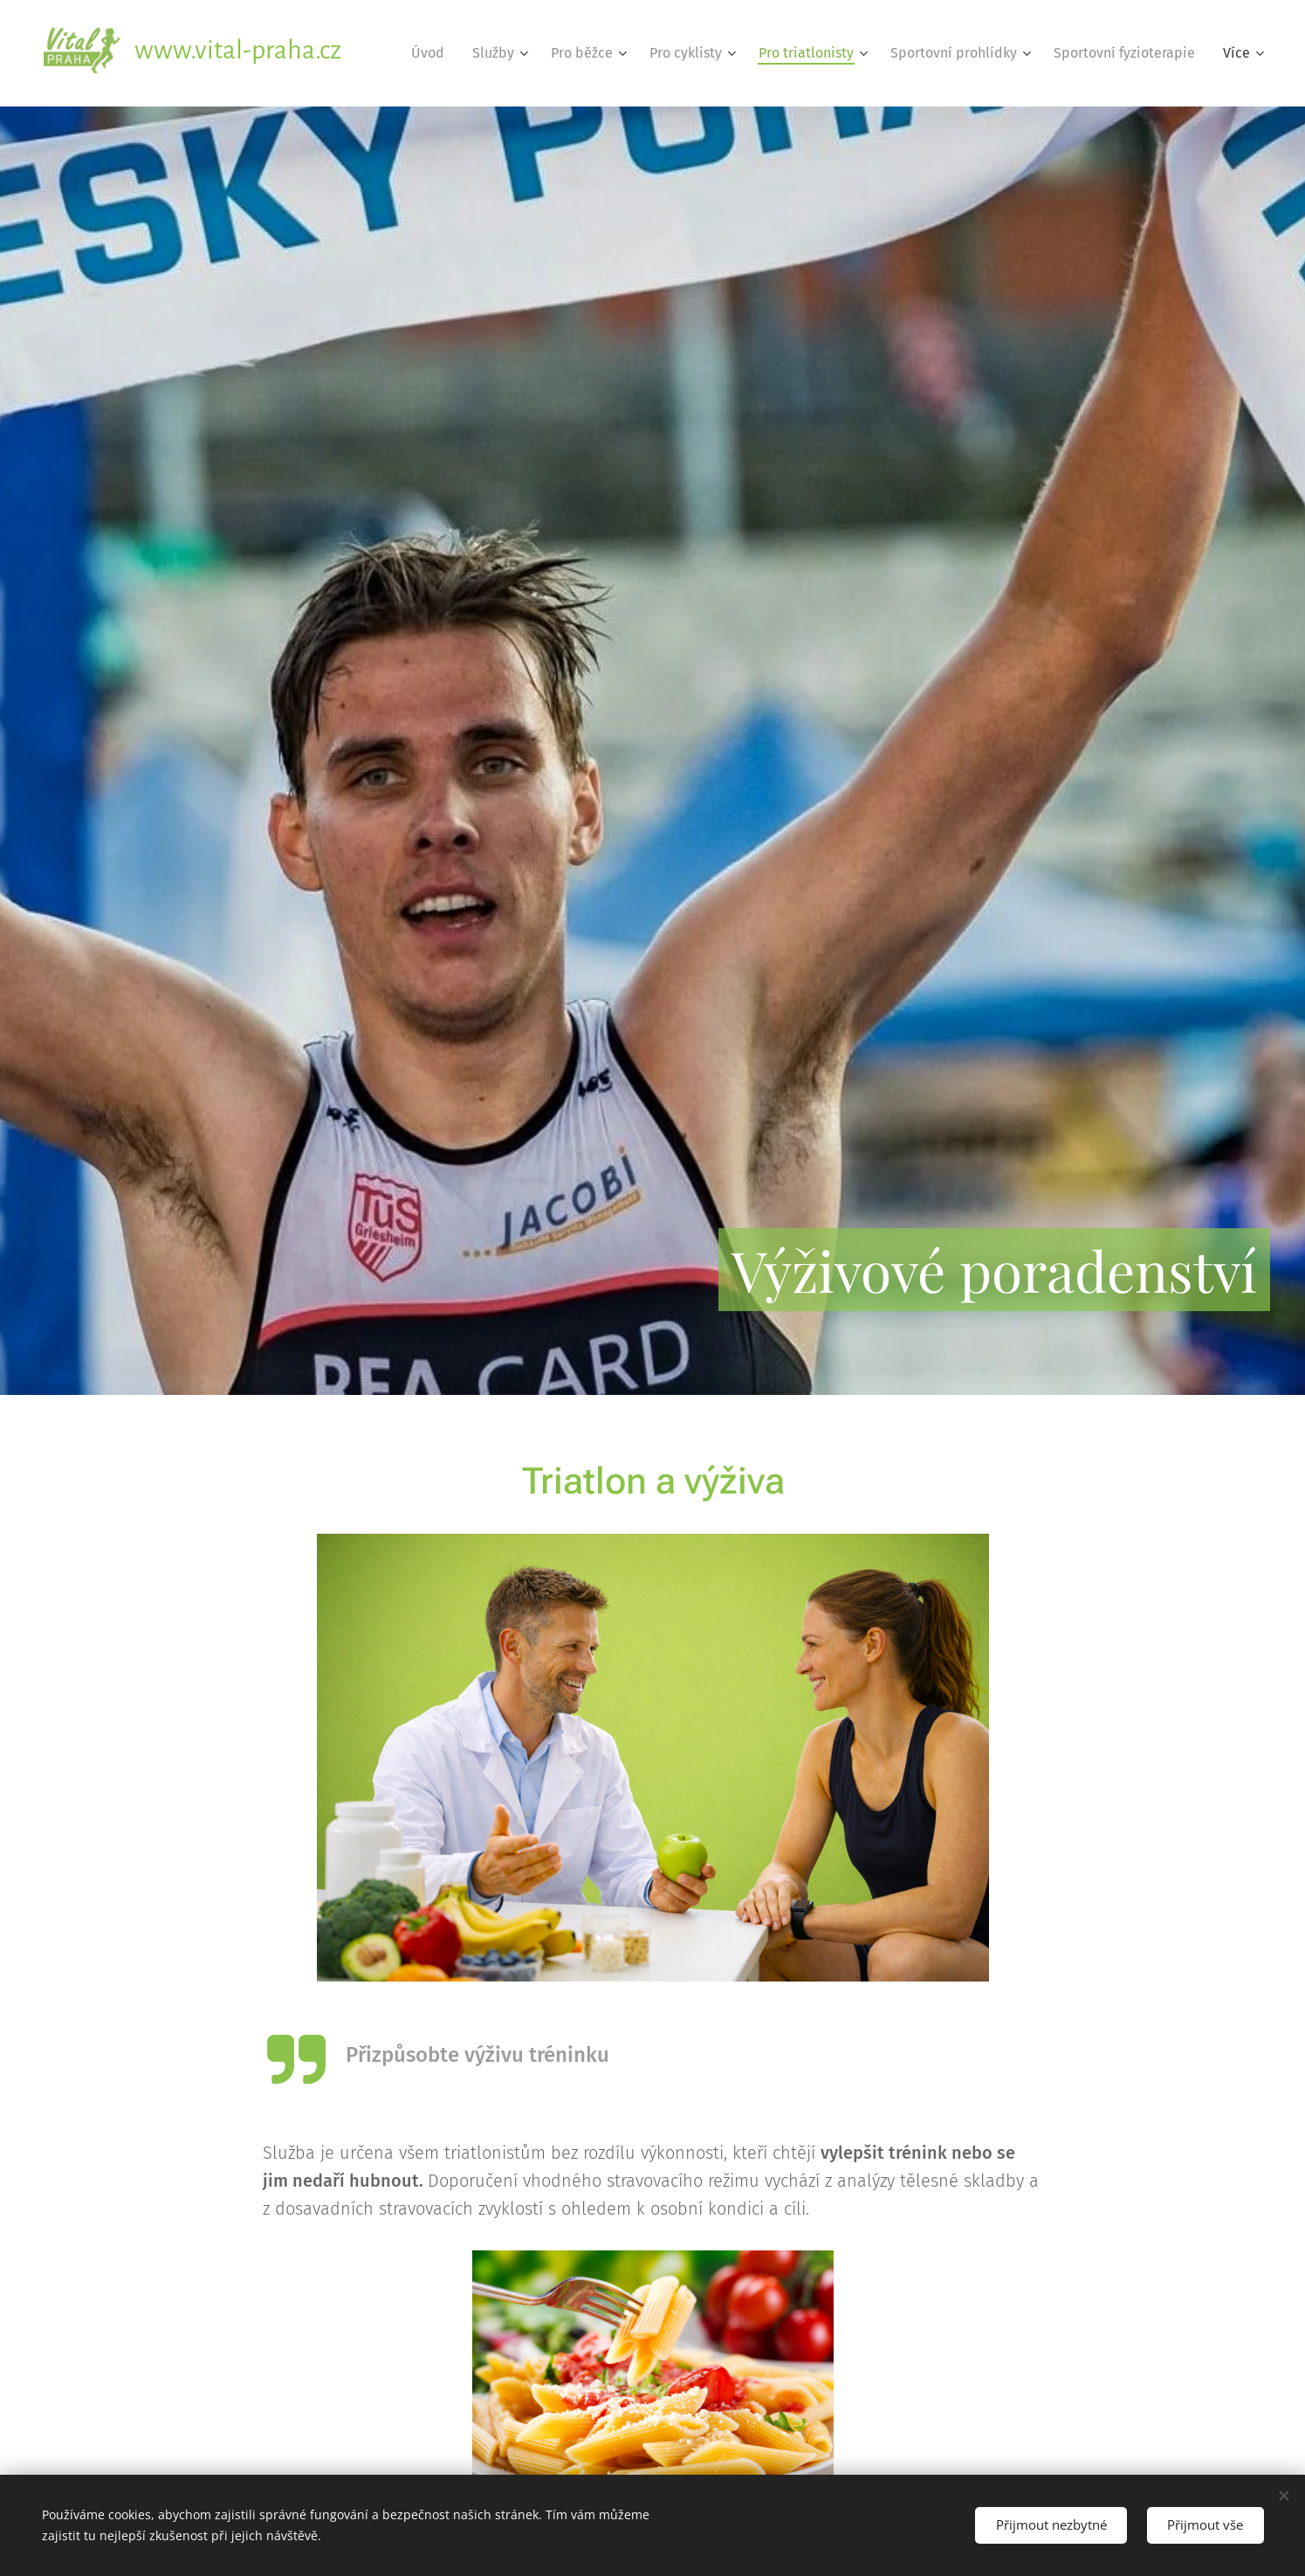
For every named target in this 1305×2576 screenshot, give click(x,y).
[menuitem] (432, 53)
